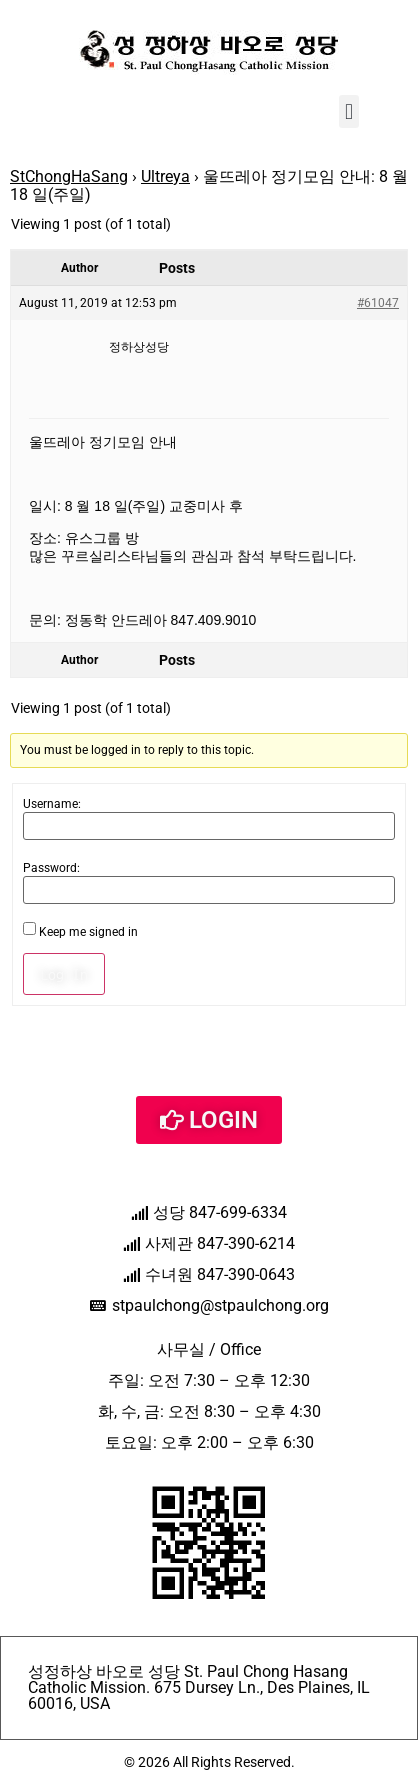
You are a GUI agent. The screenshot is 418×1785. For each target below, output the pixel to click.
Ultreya (165, 176)
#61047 (378, 303)
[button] (348, 111)
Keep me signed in (88, 932)
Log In (64, 974)
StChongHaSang (69, 176)
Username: (52, 804)
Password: (51, 868)
